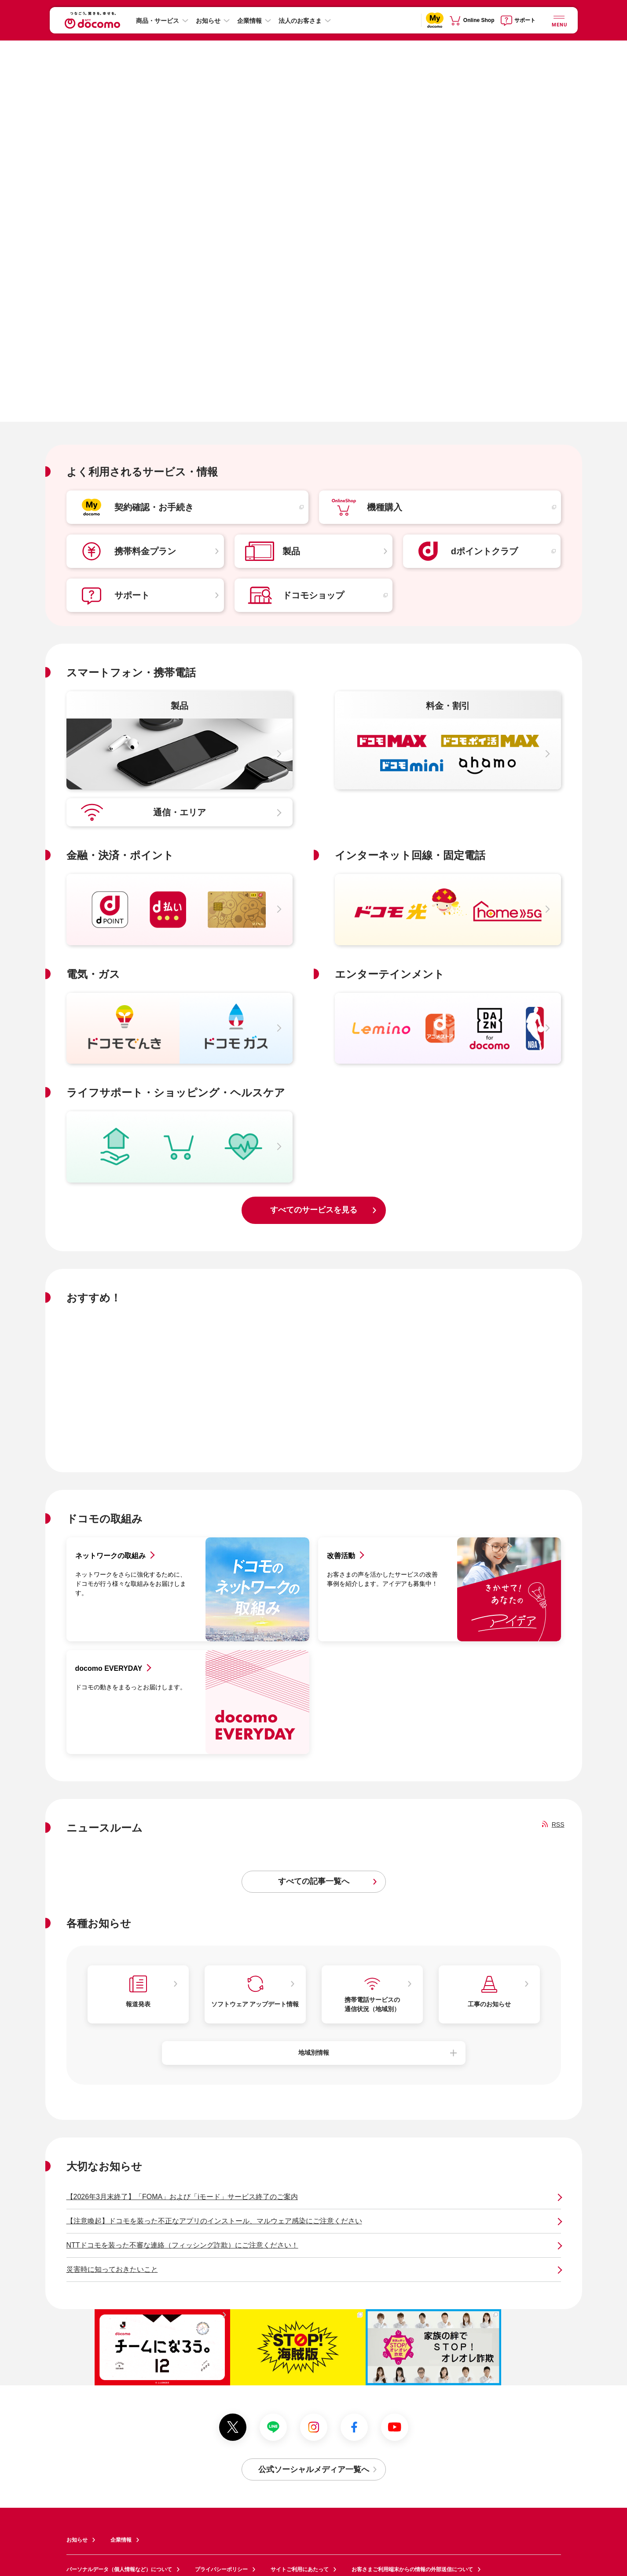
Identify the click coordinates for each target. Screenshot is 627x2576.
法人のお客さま (300, 20)
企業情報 (249, 20)
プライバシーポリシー (221, 2569)
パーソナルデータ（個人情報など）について (119, 2569)
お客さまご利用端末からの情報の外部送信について (412, 2569)
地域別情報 (313, 2052)
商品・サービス (157, 20)
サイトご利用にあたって (300, 2569)
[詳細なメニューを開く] (559, 20)
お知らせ (208, 20)
